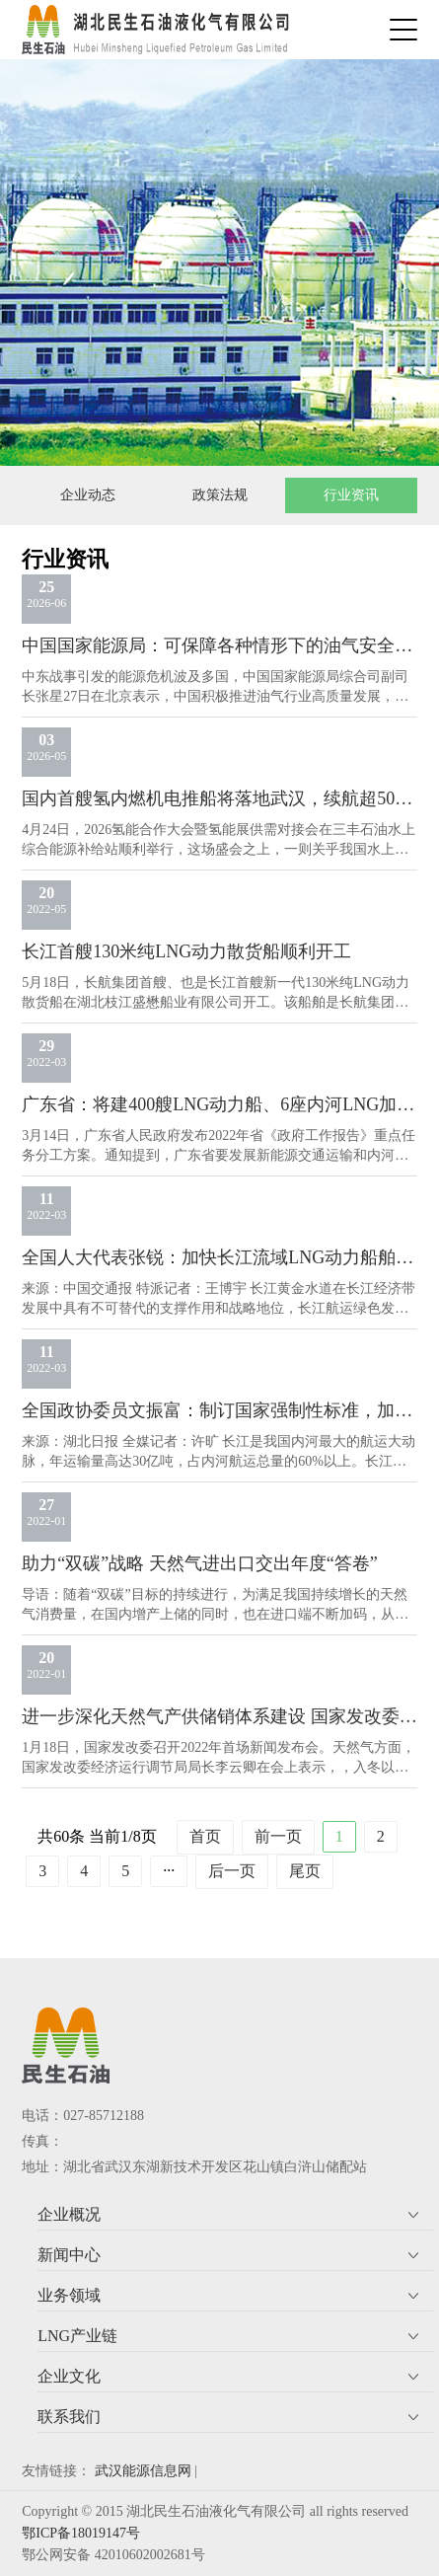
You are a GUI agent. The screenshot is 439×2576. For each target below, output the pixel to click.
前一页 (278, 1836)
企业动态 (87, 495)
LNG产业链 (77, 2335)
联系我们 (69, 2416)
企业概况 (69, 2214)
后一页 (232, 1870)
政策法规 (220, 495)
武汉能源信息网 (143, 2470)
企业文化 (69, 2376)
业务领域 (69, 2295)
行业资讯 (351, 495)
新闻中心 (69, 2254)
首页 (205, 1836)
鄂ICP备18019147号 (81, 2533)
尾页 (305, 1870)
